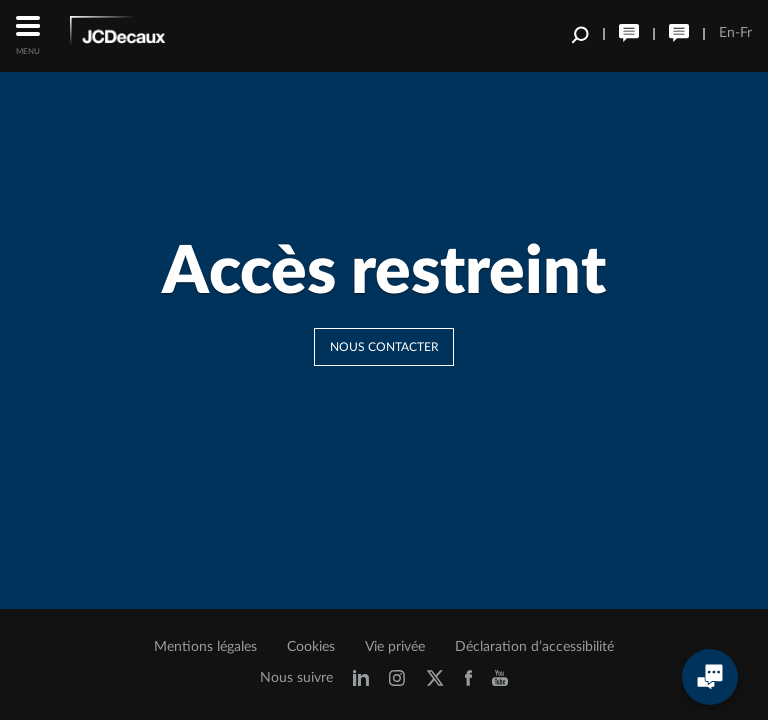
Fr (746, 33)
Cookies (311, 647)
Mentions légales (205, 647)
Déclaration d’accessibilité (534, 647)
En (727, 33)
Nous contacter (384, 347)
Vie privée (395, 647)
